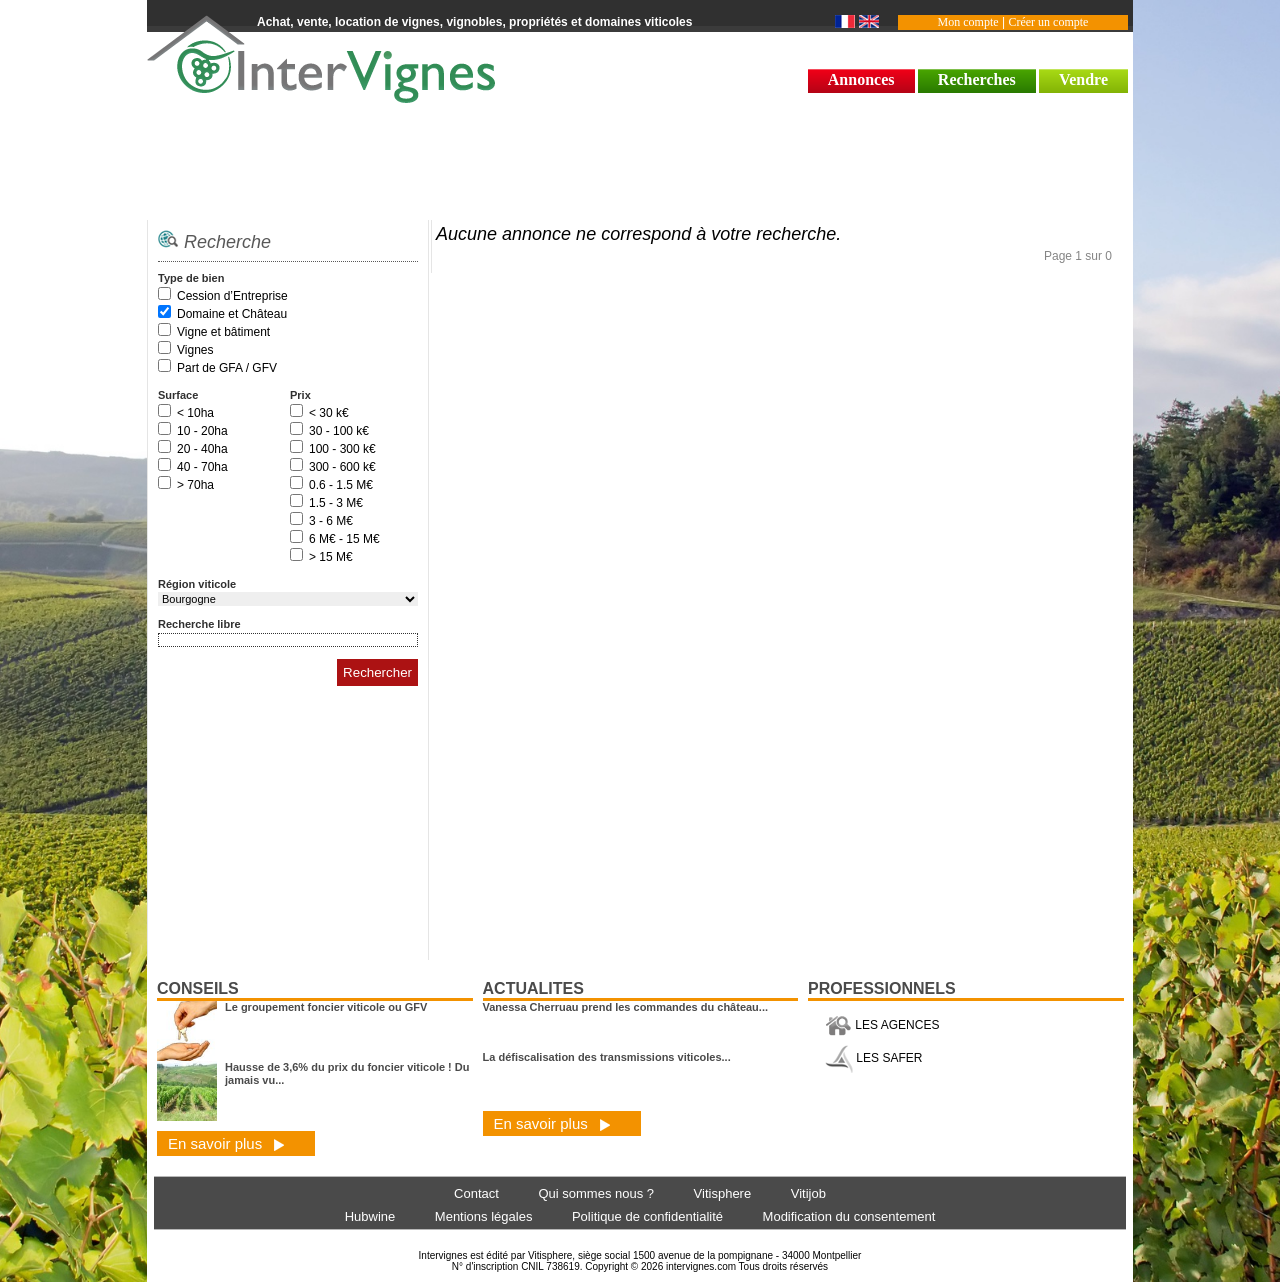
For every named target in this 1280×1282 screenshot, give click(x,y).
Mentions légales (484, 1216)
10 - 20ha (202, 431)
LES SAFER (873, 1058)
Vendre (1083, 79)
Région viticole (197, 584)
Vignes (195, 350)
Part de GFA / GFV (227, 368)
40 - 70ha (202, 467)
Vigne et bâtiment (223, 332)
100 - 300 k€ (342, 449)
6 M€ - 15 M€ (344, 539)
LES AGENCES (882, 1025)
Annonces (861, 79)
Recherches (977, 79)
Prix (300, 395)
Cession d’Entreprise (232, 296)
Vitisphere (723, 1193)
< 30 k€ (329, 413)
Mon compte (968, 22)
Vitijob (808, 1193)
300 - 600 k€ (342, 467)
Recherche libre (199, 624)
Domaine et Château (232, 314)
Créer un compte (1048, 22)
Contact (476, 1193)
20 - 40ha (202, 449)
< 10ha (195, 413)
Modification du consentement (849, 1216)
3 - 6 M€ (331, 521)
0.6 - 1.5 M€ (341, 485)
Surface (178, 395)
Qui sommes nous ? (596, 1193)
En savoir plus (226, 1143)
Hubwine (370, 1216)
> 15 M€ (331, 557)
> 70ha (195, 485)
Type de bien (191, 278)
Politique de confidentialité (647, 1216)
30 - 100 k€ (339, 431)
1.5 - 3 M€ (336, 503)
